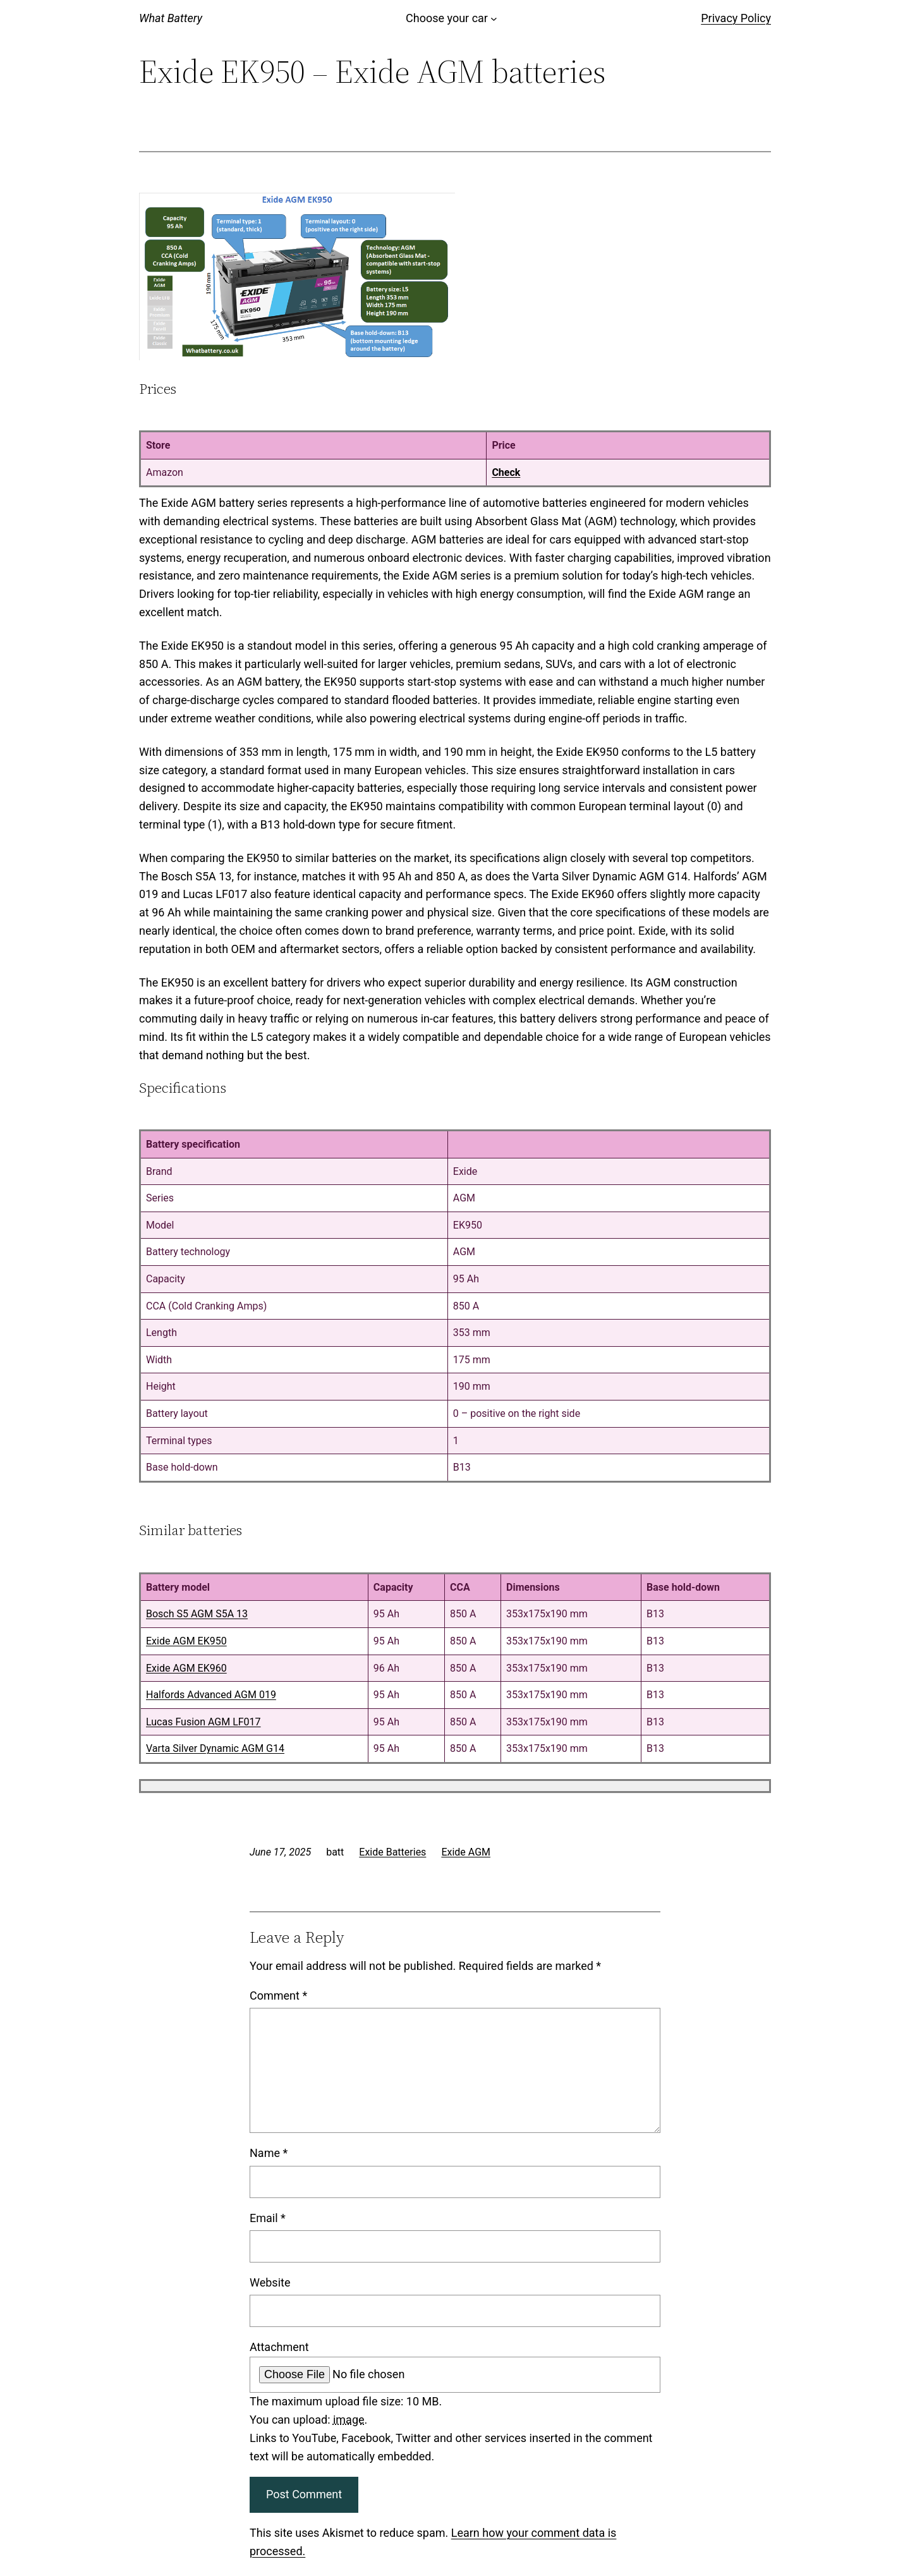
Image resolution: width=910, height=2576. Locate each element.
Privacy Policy (736, 18)
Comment (278, 1995)
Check (506, 472)
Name (269, 2153)
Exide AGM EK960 (186, 1668)
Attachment (279, 2347)
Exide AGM (465, 1852)
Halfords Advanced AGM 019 (211, 1695)
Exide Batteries (392, 1852)
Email (268, 2218)
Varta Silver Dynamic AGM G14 (215, 1748)
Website (270, 2282)
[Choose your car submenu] (493, 18)
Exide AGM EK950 (186, 1641)
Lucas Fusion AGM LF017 (203, 1722)
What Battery (170, 18)
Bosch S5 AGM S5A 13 (197, 1614)
